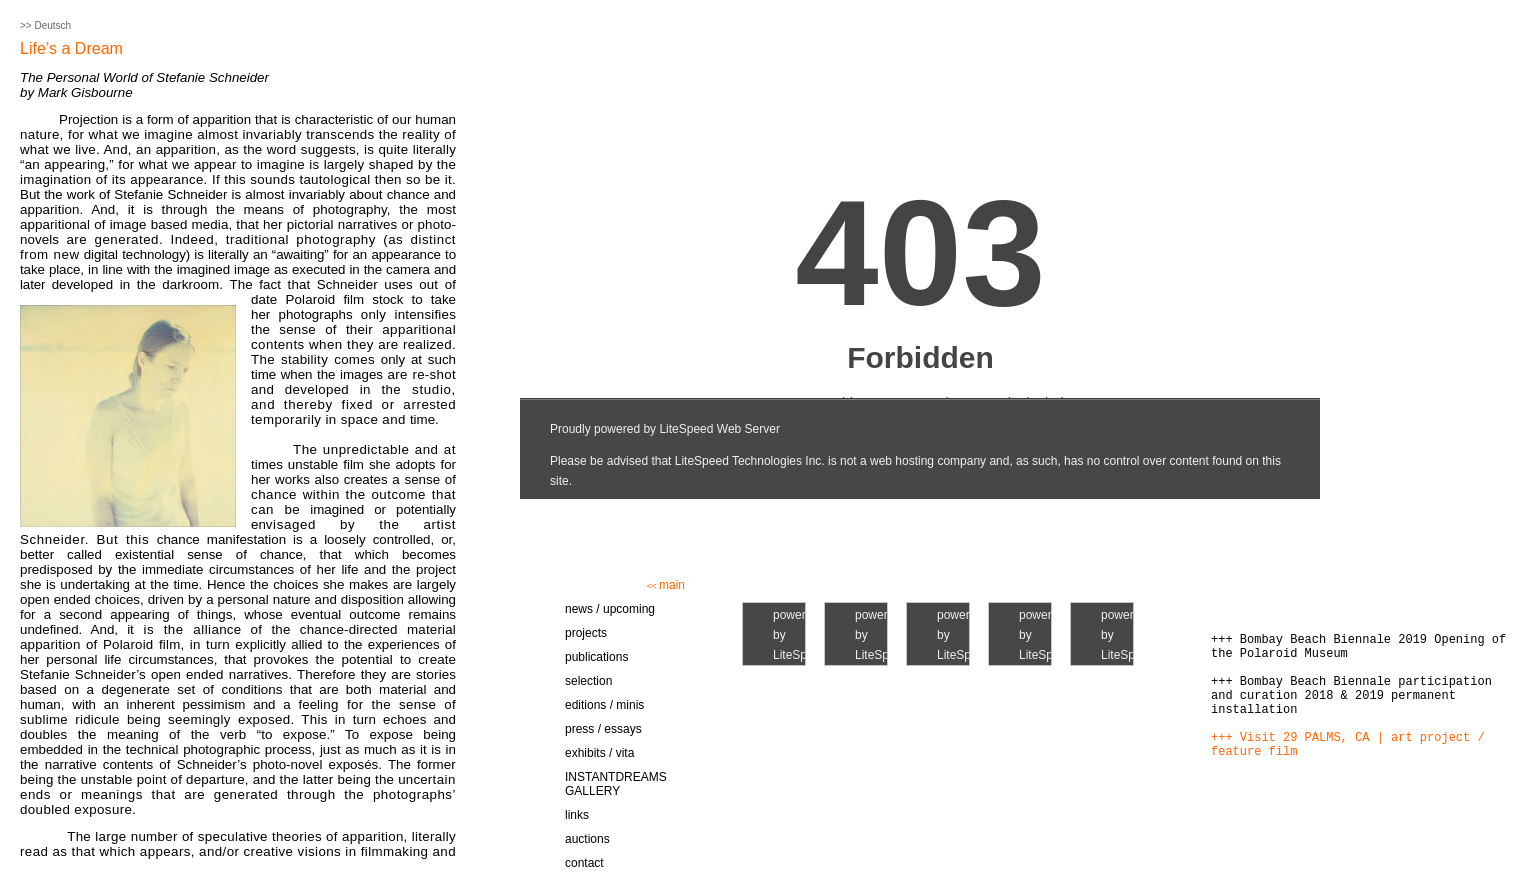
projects (586, 633)
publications (596, 657)
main (666, 585)
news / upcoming (610, 609)
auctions (587, 839)
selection (588, 681)
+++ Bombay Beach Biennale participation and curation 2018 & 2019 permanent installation (1351, 696)
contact (584, 863)
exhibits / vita (599, 753)
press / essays (603, 729)
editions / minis (604, 705)
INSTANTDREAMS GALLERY (616, 784)
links (577, 815)
